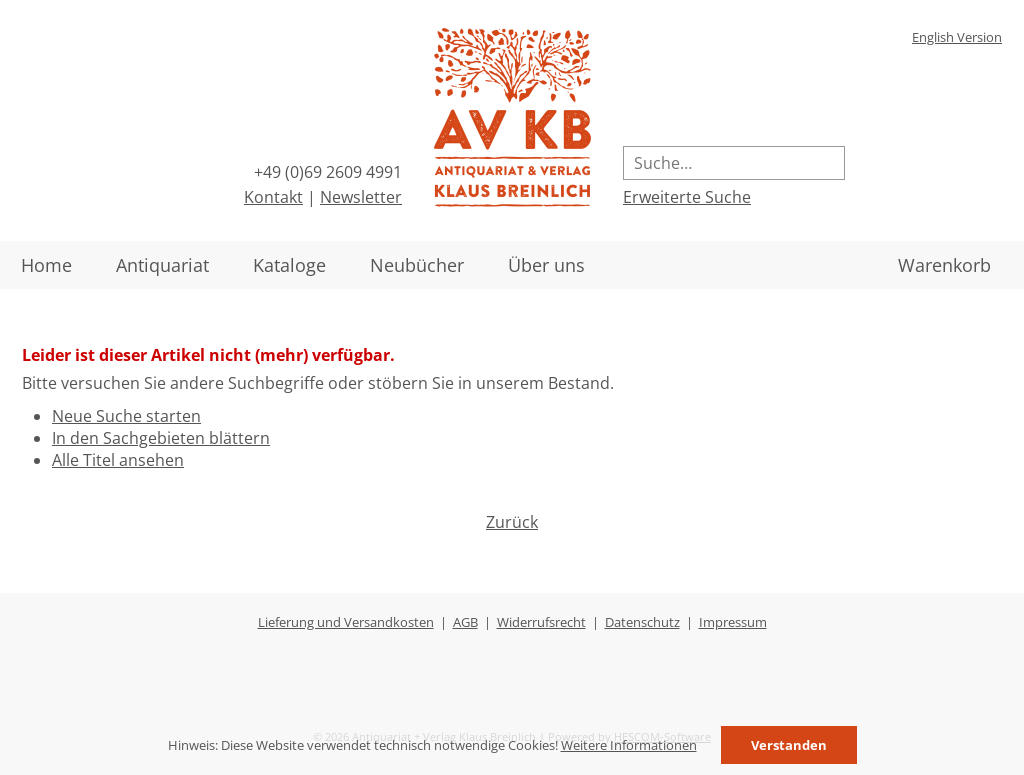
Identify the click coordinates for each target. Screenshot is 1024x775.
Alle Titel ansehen (118, 460)
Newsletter (361, 197)
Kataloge (289, 265)
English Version (957, 37)
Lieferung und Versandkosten (346, 622)
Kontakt (273, 197)
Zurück (512, 522)
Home (46, 265)
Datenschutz (642, 622)
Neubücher (417, 265)
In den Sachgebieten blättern (161, 438)
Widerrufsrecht (541, 622)
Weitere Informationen (629, 745)
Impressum (733, 622)
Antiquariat (162, 265)
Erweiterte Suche (687, 197)
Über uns (546, 265)
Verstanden (789, 745)
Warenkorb (944, 265)
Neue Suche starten (126, 416)
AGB (465, 622)
